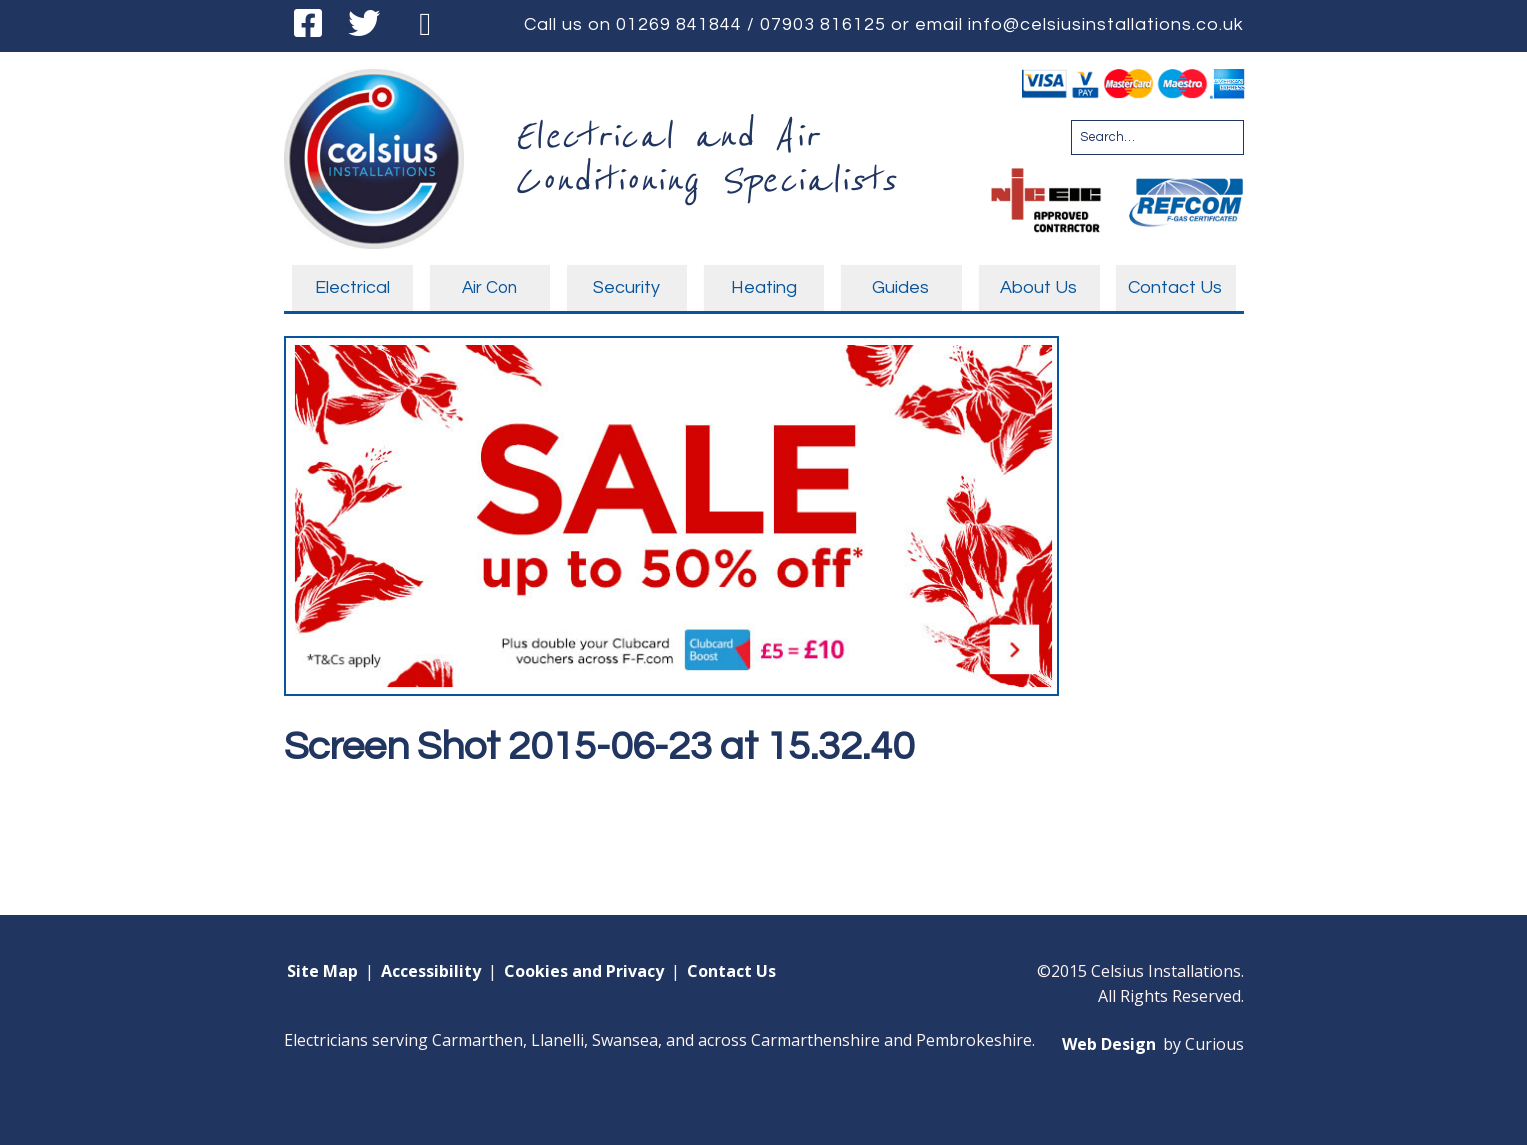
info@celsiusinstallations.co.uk (1106, 24)
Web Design (1109, 1044)
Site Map (322, 971)
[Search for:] (1157, 137)
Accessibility (431, 971)
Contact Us (731, 971)
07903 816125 (823, 24)
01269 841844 (679, 24)
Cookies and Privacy (584, 971)
